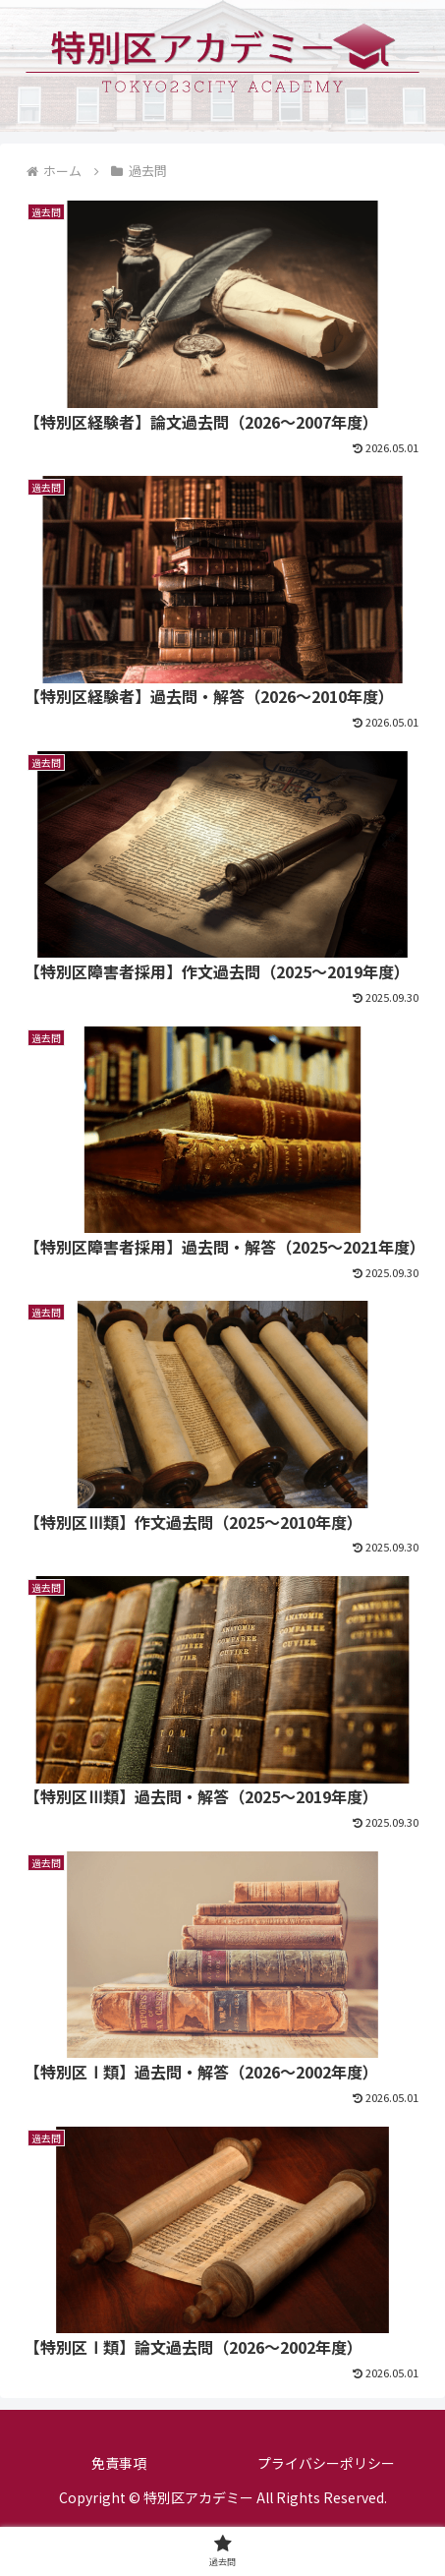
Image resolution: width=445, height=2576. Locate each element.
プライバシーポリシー (326, 2463)
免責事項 (118, 2463)
